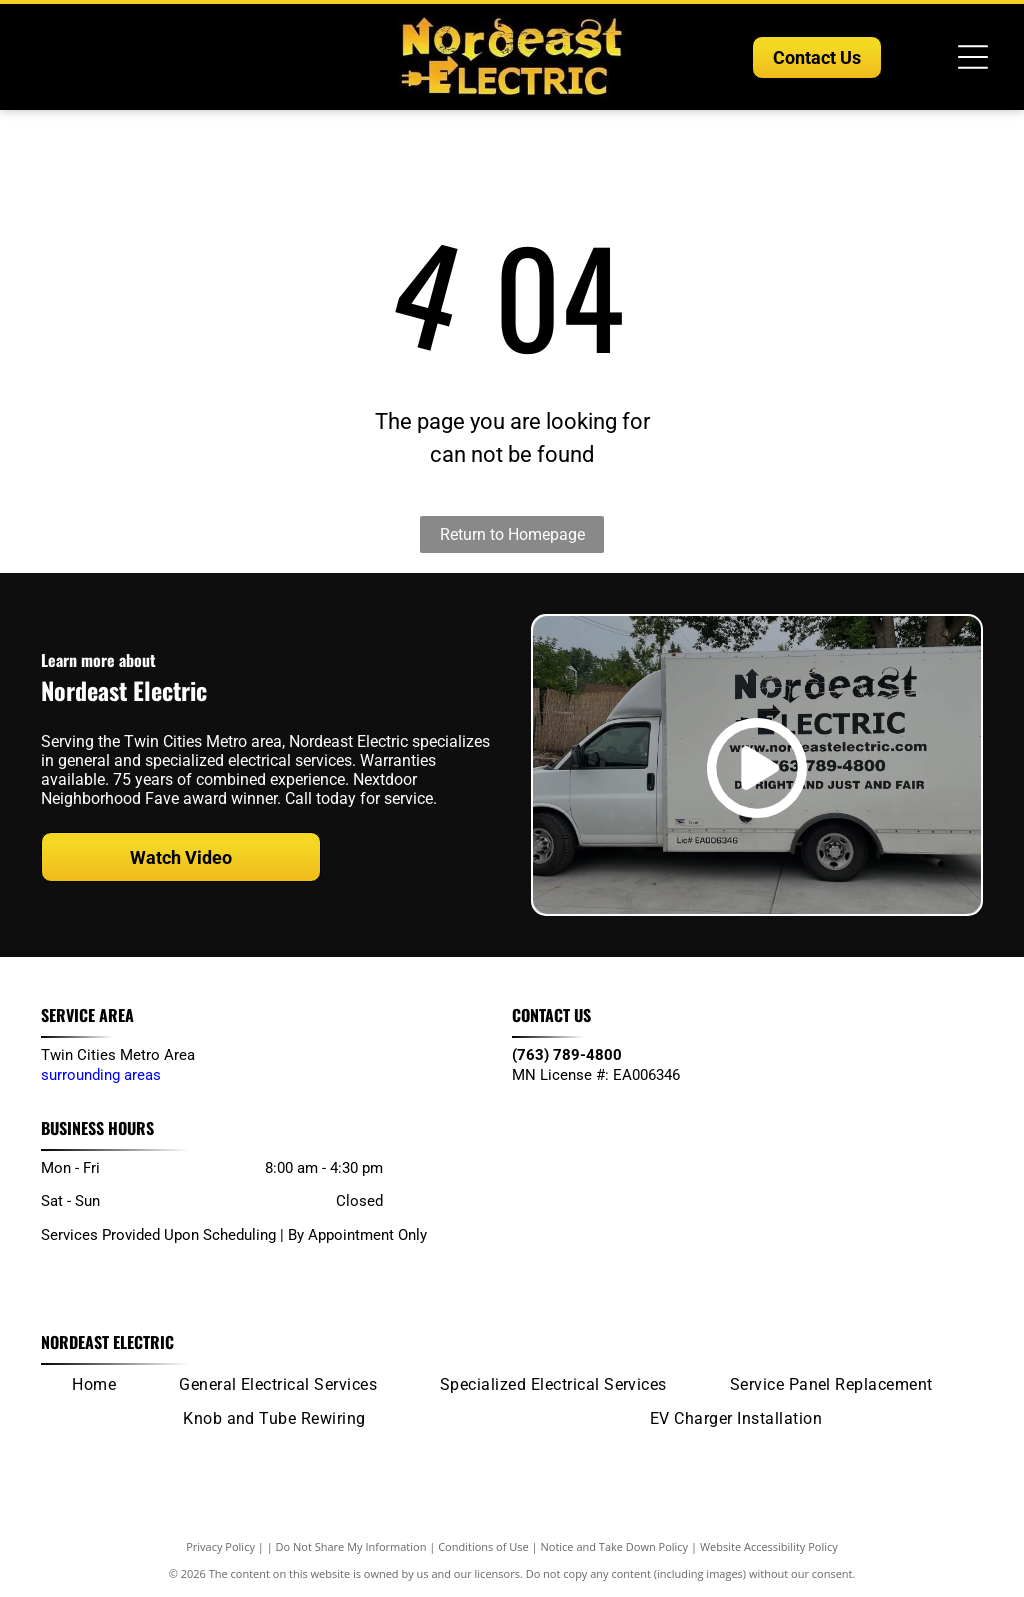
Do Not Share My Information (351, 1546)
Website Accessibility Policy (769, 1546)
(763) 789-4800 (567, 1055)
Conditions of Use (483, 1546)
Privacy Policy (220, 1546)
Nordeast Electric (107, 1342)
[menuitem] (94, 1384)
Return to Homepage (512, 534)
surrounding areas (101, 1075)
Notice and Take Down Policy (615, 1546)
